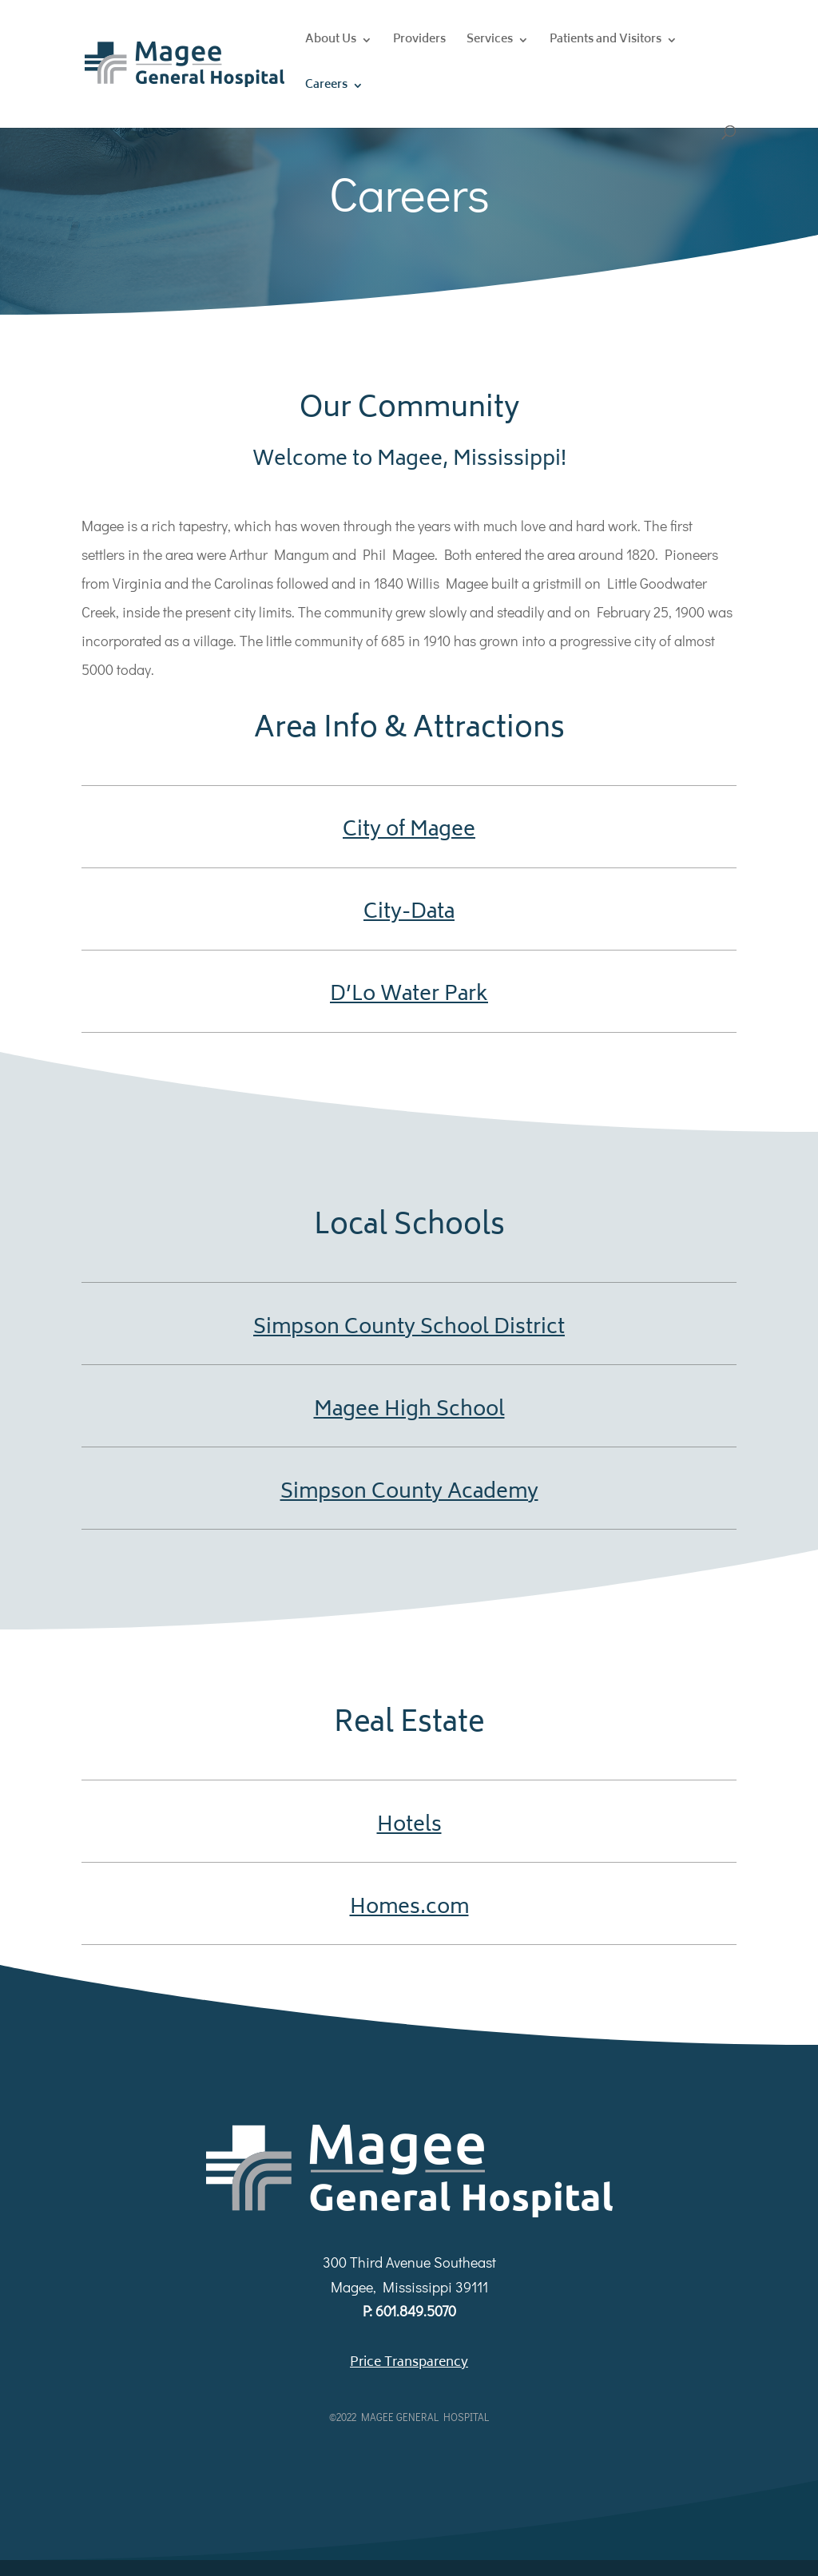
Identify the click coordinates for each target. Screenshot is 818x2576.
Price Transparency (409, 2363)
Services (490, 42)
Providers (419, 42)
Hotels (409, 1826)
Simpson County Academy (409, 1492)
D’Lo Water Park (409, 995)
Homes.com (409, 1908)
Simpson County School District (409, 1328)
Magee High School (409, 1410)
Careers (326, 87)
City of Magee (409, 830)
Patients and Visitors (605, 42)
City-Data (409, 913)
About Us (330, 42)
